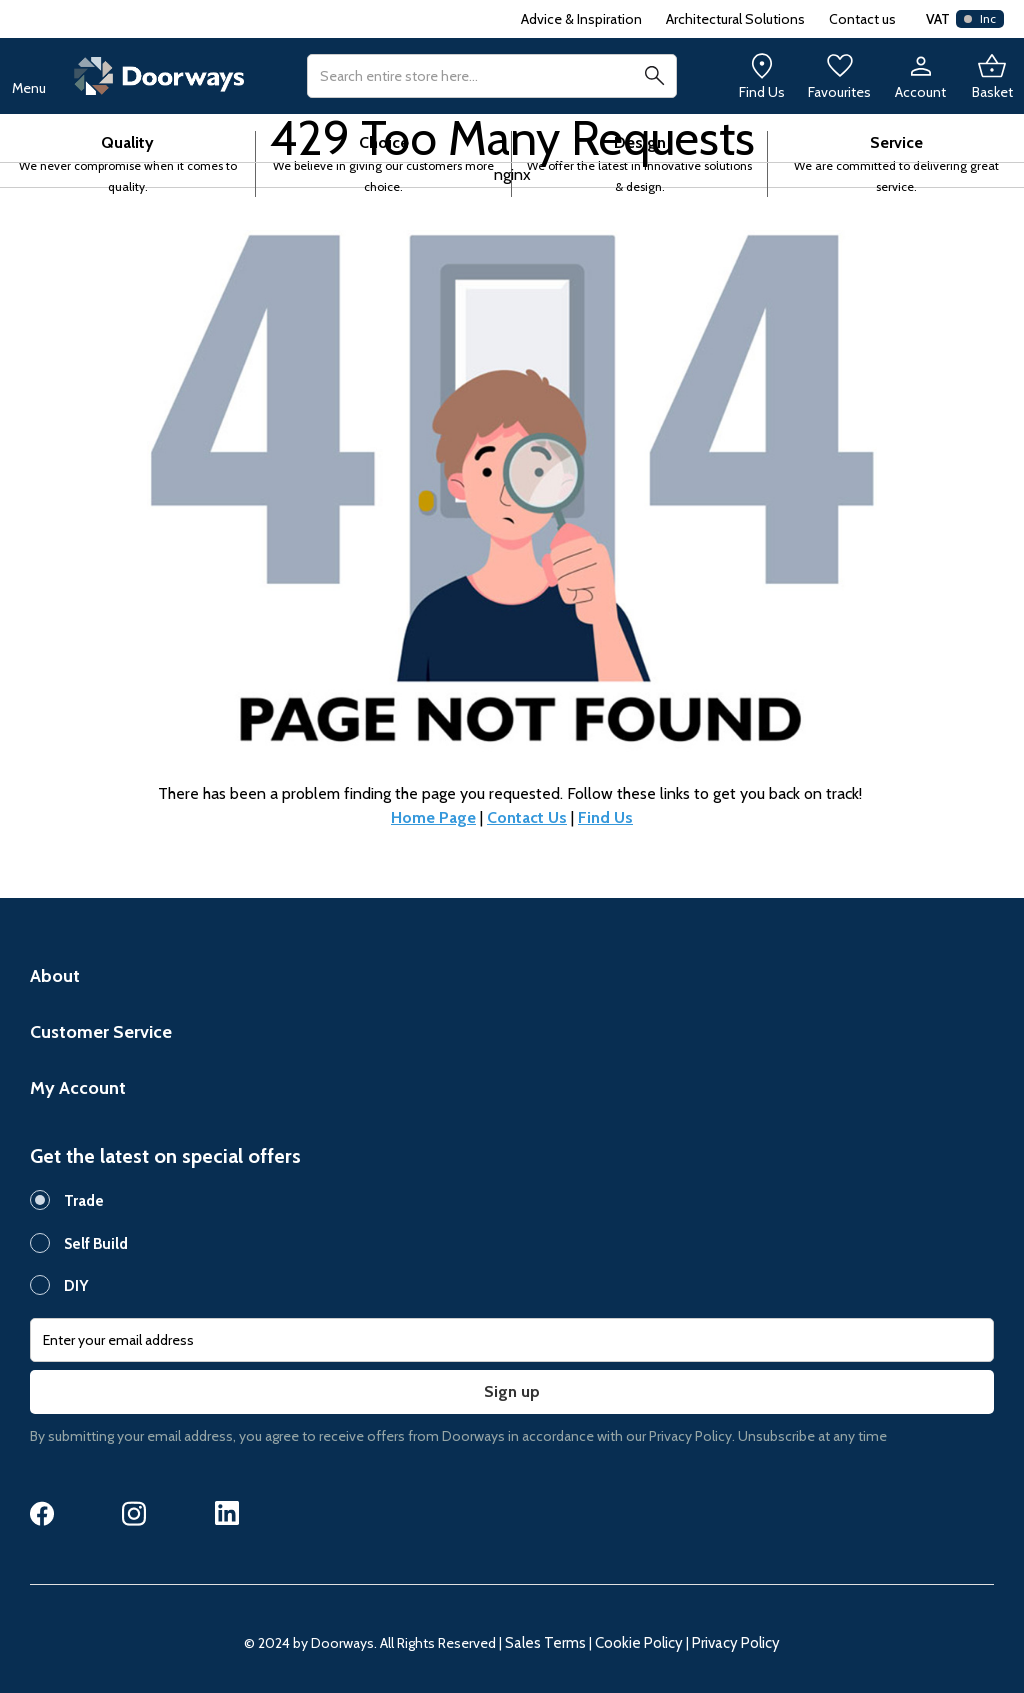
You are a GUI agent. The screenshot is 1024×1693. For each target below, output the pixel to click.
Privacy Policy (736, 1643)
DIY (76, 1286)
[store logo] (159, 76)
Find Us (762, 92)
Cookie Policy (639, 1643)
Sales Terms (545, 1643)
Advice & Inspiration (581, 19)
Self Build (96, 1244)
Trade (84, 1201)
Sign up (512, 1391)
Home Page (433, 817)
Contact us (862, 19)
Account (920, 92)
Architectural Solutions (735, 19)
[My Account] (920, 76)
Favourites (839, 92)
